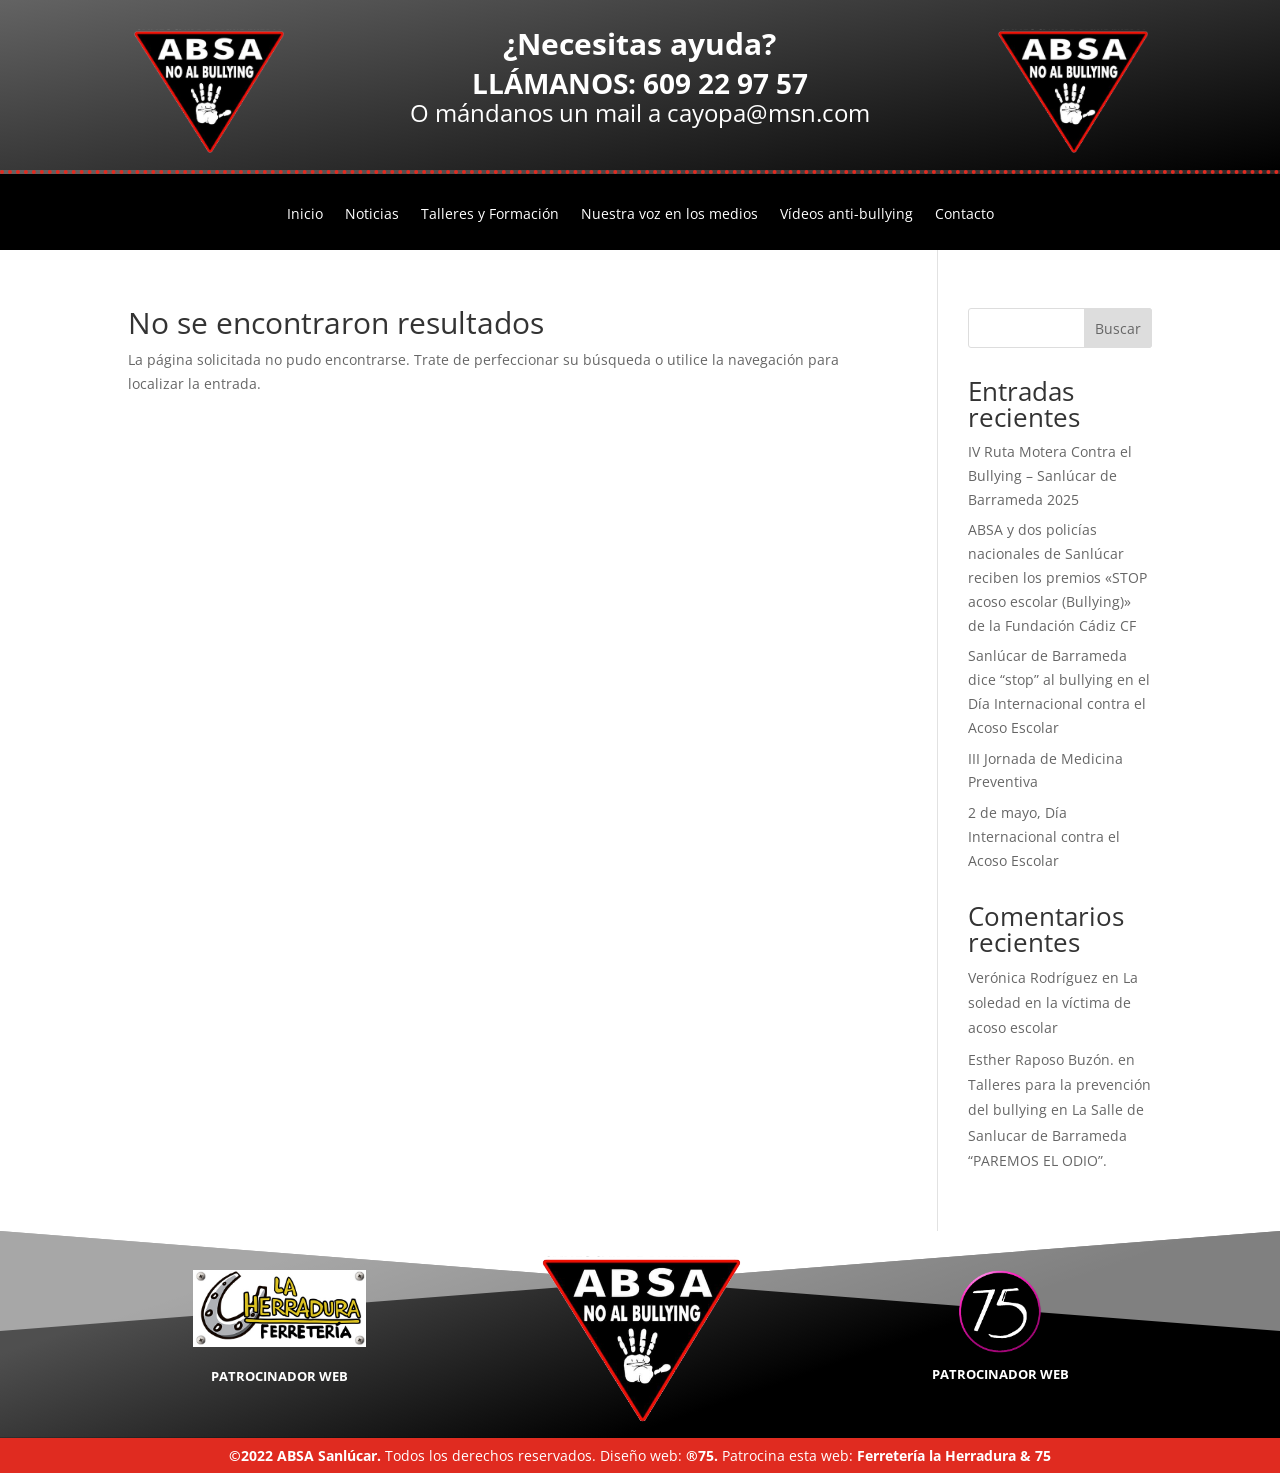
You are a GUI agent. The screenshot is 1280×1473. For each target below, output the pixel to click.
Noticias (372, 215)
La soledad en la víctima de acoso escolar (1053, 1002)
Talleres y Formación (490, 215)
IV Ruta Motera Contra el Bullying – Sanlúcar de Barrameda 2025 (1050, 475)
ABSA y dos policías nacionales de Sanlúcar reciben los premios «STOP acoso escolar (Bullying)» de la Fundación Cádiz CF (1057, 577)
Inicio (305, 215)
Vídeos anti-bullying (846, 215)
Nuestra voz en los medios (669, 215)
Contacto (964, 215)
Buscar (1118, 328)
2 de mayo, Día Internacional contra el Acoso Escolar (1044, 836)
